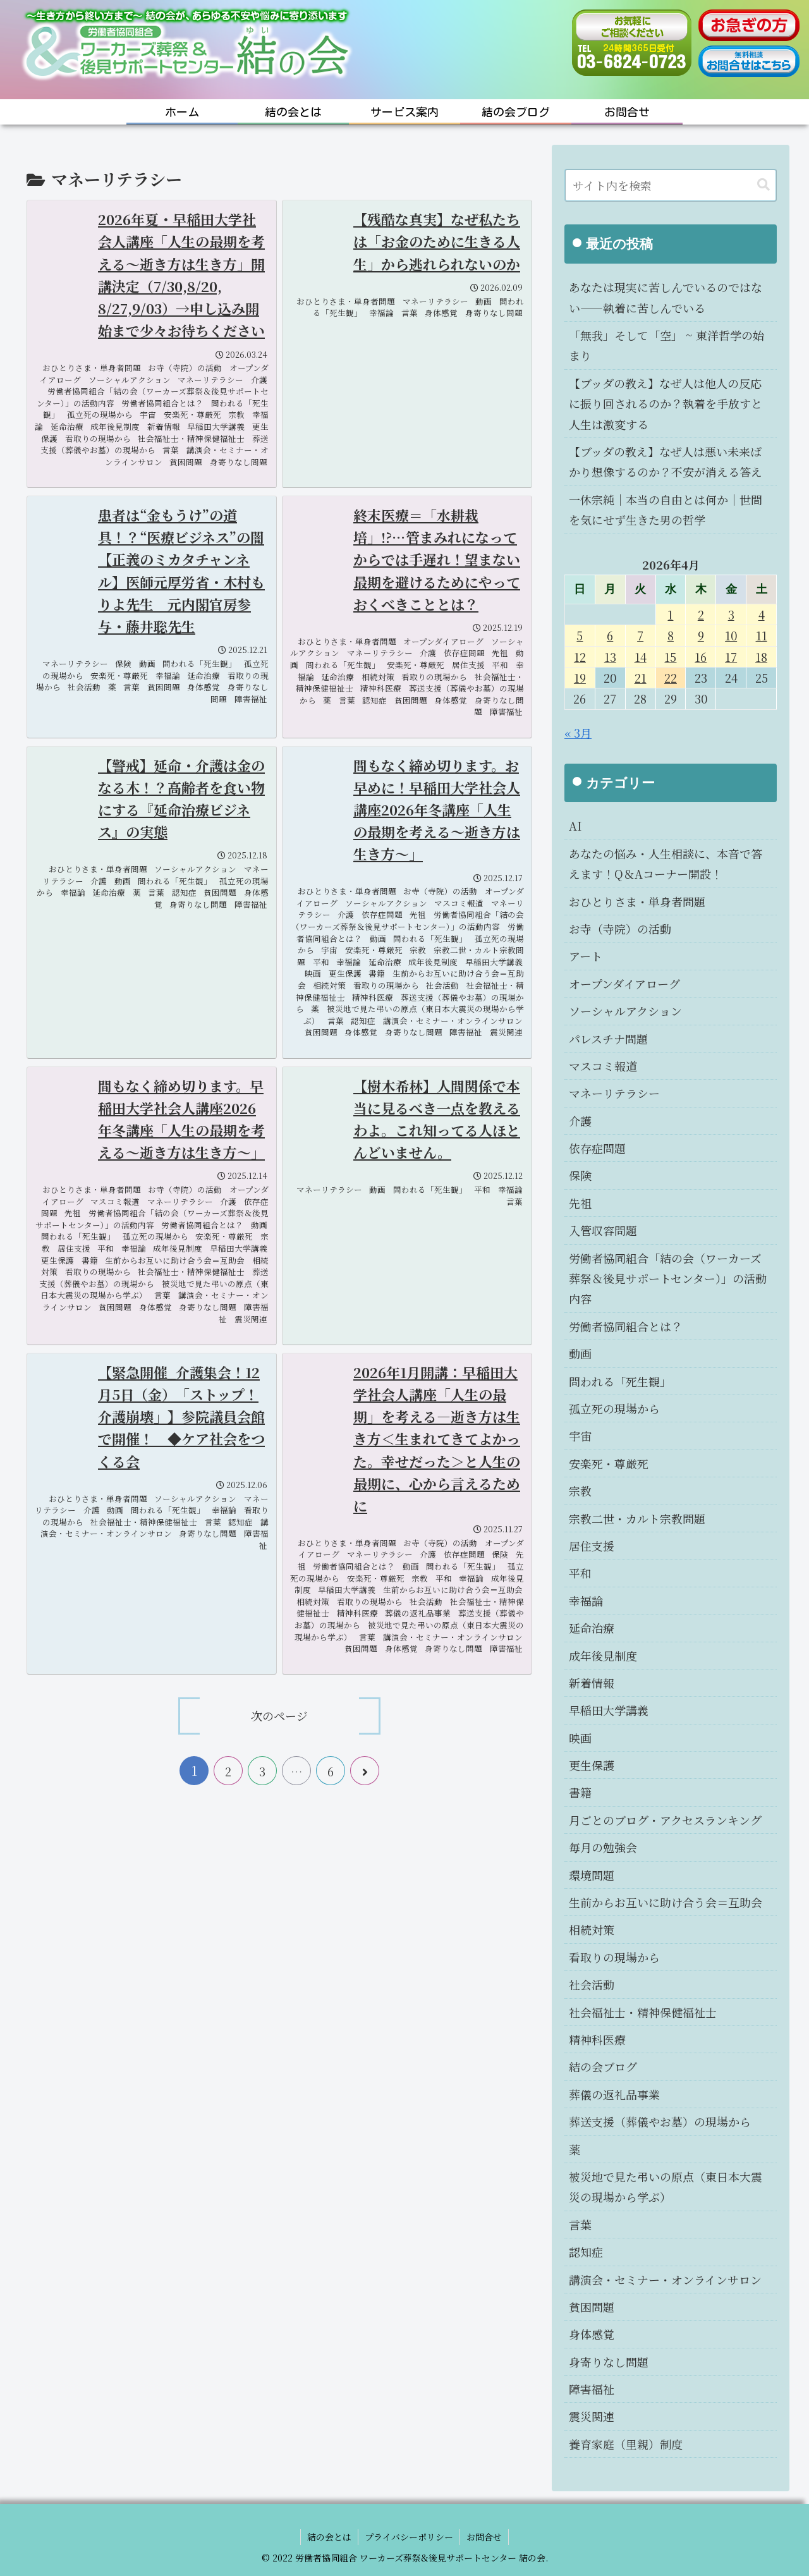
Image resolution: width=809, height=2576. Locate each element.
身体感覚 (591, 2334)
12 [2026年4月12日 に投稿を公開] (580, 657)
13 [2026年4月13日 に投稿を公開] (610, 657)
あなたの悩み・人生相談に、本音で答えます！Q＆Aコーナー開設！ (665, 863)
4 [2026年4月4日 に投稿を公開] (761, 614)
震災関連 (591, 2416)
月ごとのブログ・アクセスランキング (665, 1820)
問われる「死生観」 (620, 1381)
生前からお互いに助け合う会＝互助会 (665, 1902)
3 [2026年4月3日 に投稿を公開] (731, 614)
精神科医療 (597, 2039)
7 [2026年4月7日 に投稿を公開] (640, 635)
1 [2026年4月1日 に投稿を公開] (670, 614)
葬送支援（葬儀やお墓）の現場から (660, 2121)
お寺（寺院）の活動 (620, 928)
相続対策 (591, 1929)
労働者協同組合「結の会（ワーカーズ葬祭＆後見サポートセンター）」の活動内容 (668, 1278)
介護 (580, 1121)
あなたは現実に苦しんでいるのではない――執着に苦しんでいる (665, 297)
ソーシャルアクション (625, 1011)
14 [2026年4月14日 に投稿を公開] (641, 657)
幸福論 (586, 1600)
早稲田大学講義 (608, 1710)
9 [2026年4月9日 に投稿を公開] (701, 635)
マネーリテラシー (614, 1093)
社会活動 (591, 1984)
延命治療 (591, 1628)
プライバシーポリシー (409, 2536)
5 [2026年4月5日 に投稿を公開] (579, 635)
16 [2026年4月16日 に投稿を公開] (701, 657)
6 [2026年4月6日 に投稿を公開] (610, 635)
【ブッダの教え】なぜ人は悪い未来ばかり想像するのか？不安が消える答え (665, 461)
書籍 (580, 1792)
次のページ (279, 1715)
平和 (580, 1573)
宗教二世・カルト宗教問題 (637, 1518)
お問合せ (484, 2536)
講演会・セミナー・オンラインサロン (665, 2279)
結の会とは (329, 2536)
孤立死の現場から (614, 1408)
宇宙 (580, 1435)
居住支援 (591, 1545)
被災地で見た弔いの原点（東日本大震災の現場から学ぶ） (665, 2186)
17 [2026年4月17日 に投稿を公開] (731, 657)
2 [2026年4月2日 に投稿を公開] (701, 614)
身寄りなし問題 (608, 2361)
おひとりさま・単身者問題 (637, 901)
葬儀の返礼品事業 (614, 2094)
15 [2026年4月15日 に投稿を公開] (670, 657)
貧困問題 (591, 2306)
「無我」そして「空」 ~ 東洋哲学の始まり (666, 345)
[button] (763, 185)
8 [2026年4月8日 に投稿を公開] (670, 635)
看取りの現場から (614, 1957)
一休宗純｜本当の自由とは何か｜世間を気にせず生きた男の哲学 (665, 509)
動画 (580, 1353)
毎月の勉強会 (603, 1847)
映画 (580, 1738)
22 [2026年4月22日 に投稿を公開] (670, 677)
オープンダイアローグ (624, 983)
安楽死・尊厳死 (608, 1463)
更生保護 (591, 1765)
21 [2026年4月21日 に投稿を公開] (641, 677)
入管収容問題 (603, 1230)
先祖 (580, 1203)
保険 (580, 1175)
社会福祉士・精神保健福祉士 (643, 2012)
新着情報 (591, 1683)
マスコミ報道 (603, 1066)
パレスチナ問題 (608, 1038)
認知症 (586, 2251)
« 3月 (578, 732)
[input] (670, 185)
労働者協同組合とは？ (626, 1326)
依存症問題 (597, 1148)
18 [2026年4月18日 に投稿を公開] (761, 657)
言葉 (580, 2224)
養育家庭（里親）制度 (626, 2444)
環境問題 (591, 1875)
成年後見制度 (603, 1655)
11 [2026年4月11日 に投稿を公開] (761, 635)
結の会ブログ (603, 2066)
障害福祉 (591, 2389)
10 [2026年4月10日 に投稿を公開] (731, 635)
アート (585, 956)
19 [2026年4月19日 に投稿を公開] (580, 677)
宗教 (580, 1490)
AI (575, 825)
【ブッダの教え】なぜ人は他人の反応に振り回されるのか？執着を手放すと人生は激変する (665, 403)
